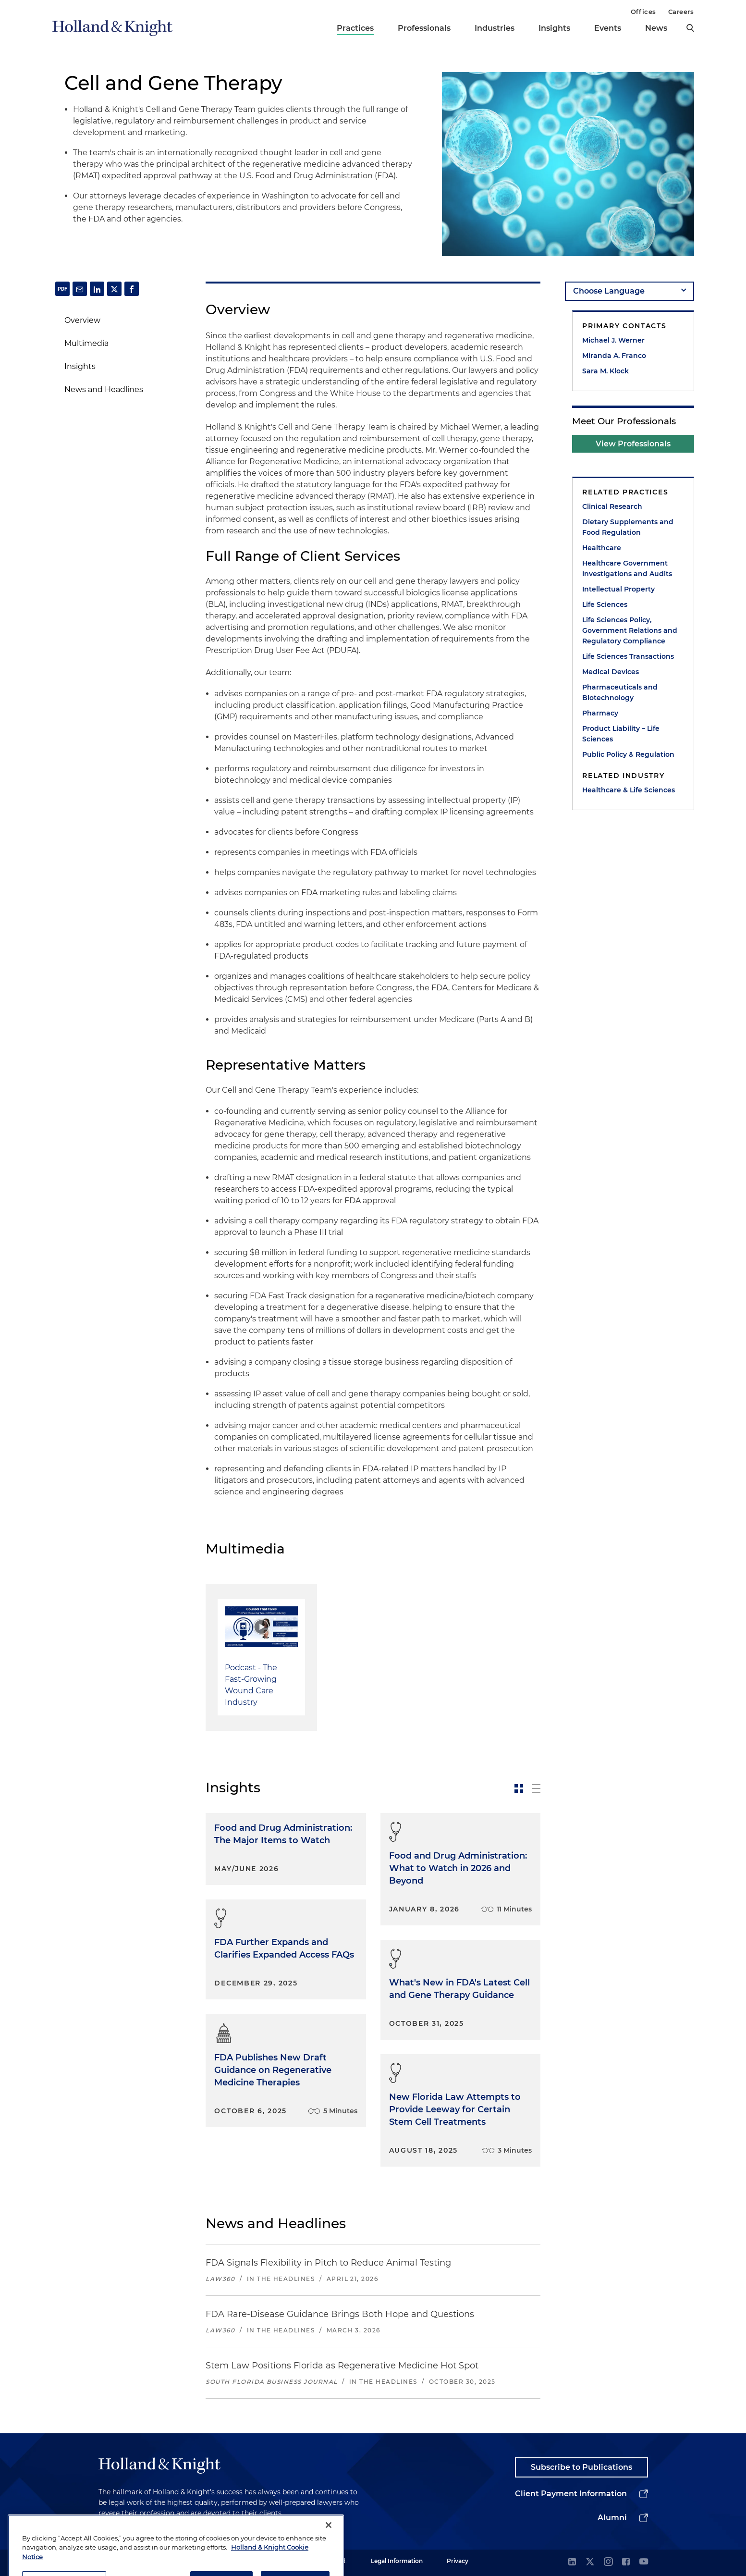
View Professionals (633, 443)
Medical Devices (610, 671)
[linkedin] (572, 2562)
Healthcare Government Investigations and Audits (627, 568)
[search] (690, 28)
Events (607, 28)
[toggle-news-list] (536, 1788)
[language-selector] (629, 291)
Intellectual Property (618, 589)
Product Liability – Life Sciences (621, 733)
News (656, 28)
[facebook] (626, 2562)
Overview (82, 320)
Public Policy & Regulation (628, 754)
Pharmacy (600, 713)
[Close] (328, 2555)
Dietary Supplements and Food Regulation (627, 527)
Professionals (424, 28)
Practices (355, 28)
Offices (643, 11)
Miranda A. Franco (614, 355)
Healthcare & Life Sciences (628, 790)
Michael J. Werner (613, 340)
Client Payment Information (571, 2493)
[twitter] (590, 2562)
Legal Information (397, 2560)
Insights (554, 28)
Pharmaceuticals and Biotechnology (620, 692)
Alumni (612, 2517)
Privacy (457, 2560)
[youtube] (643, 2562)
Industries (494, 28)
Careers (681, 11)
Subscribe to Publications (581, 2467)
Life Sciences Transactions (628, 656)
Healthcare (601, 547)
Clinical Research (612, 506)
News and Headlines (103, 389)
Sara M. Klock (605, 371)
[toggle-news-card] (518, 1788)
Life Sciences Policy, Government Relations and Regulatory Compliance (629, 630)
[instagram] (608, 2562)
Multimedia (86, 343)
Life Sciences (604, 604)
